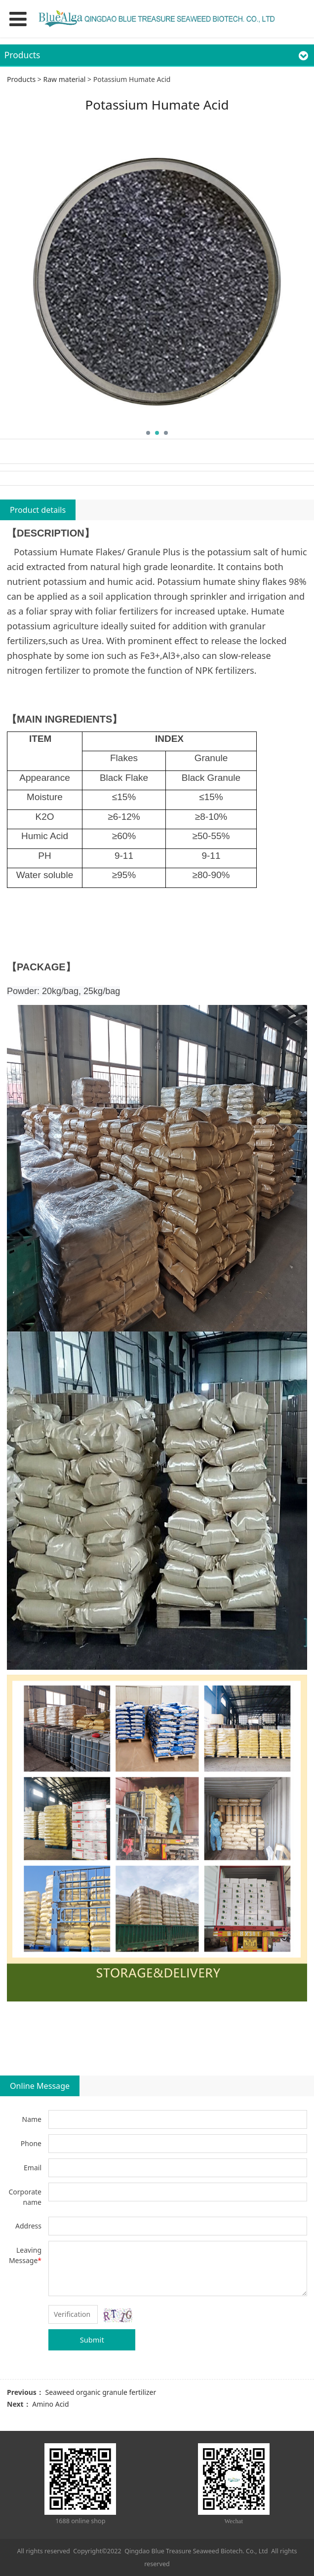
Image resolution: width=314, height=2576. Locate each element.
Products (21, 79)
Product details (38, 509)
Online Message (40, 2085)
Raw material (64, 79)
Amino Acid (50, 2404)
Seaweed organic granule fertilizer (100, 2392)
